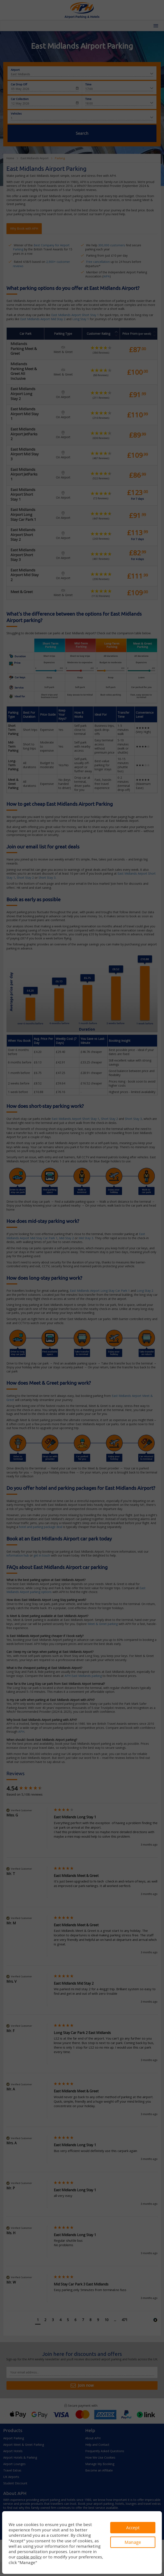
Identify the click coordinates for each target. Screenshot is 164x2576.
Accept (133, 2528)
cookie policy (29, 2557)
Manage (133, 2542)
